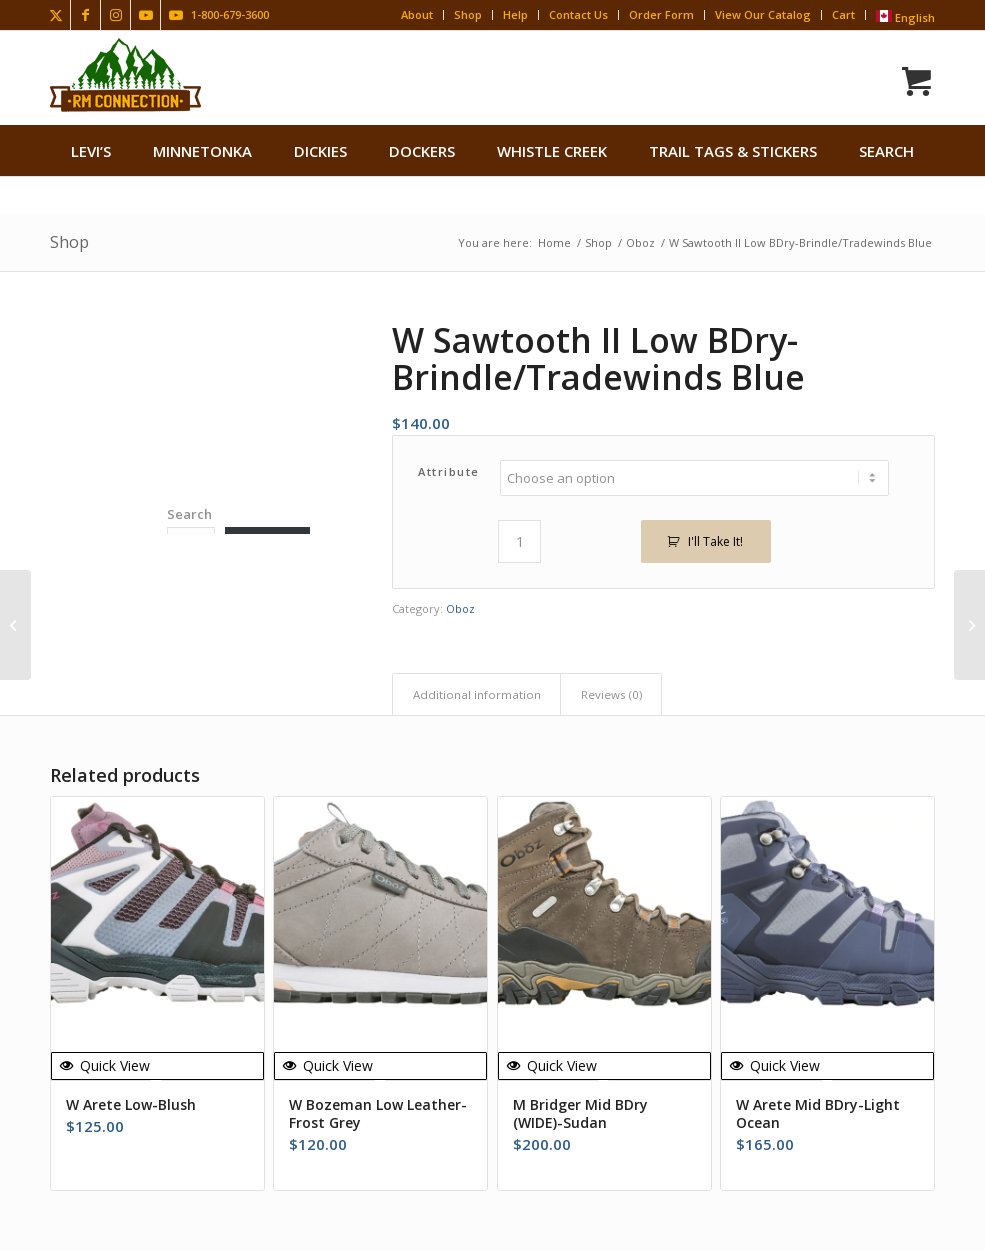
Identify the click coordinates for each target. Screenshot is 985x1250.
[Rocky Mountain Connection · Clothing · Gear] (125, 75)
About (417, 14)
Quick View (105, 1065)
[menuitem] (91, 151)
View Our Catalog (763, 14)
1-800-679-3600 (230, 14)
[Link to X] (55, 15)
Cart (843, 14)
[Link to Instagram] (115, 15)
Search (189, 514)
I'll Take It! (715, 541)
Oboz (460, 608)
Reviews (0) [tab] (611, 694)
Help (515, 14)
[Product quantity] (519, 541)
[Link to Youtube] (145, 15)
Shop (468, 14)
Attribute (449, 471)
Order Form (661, 14)
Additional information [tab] (477, 694)
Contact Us (578, 14)
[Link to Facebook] (85, 15)
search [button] (886, 151)
